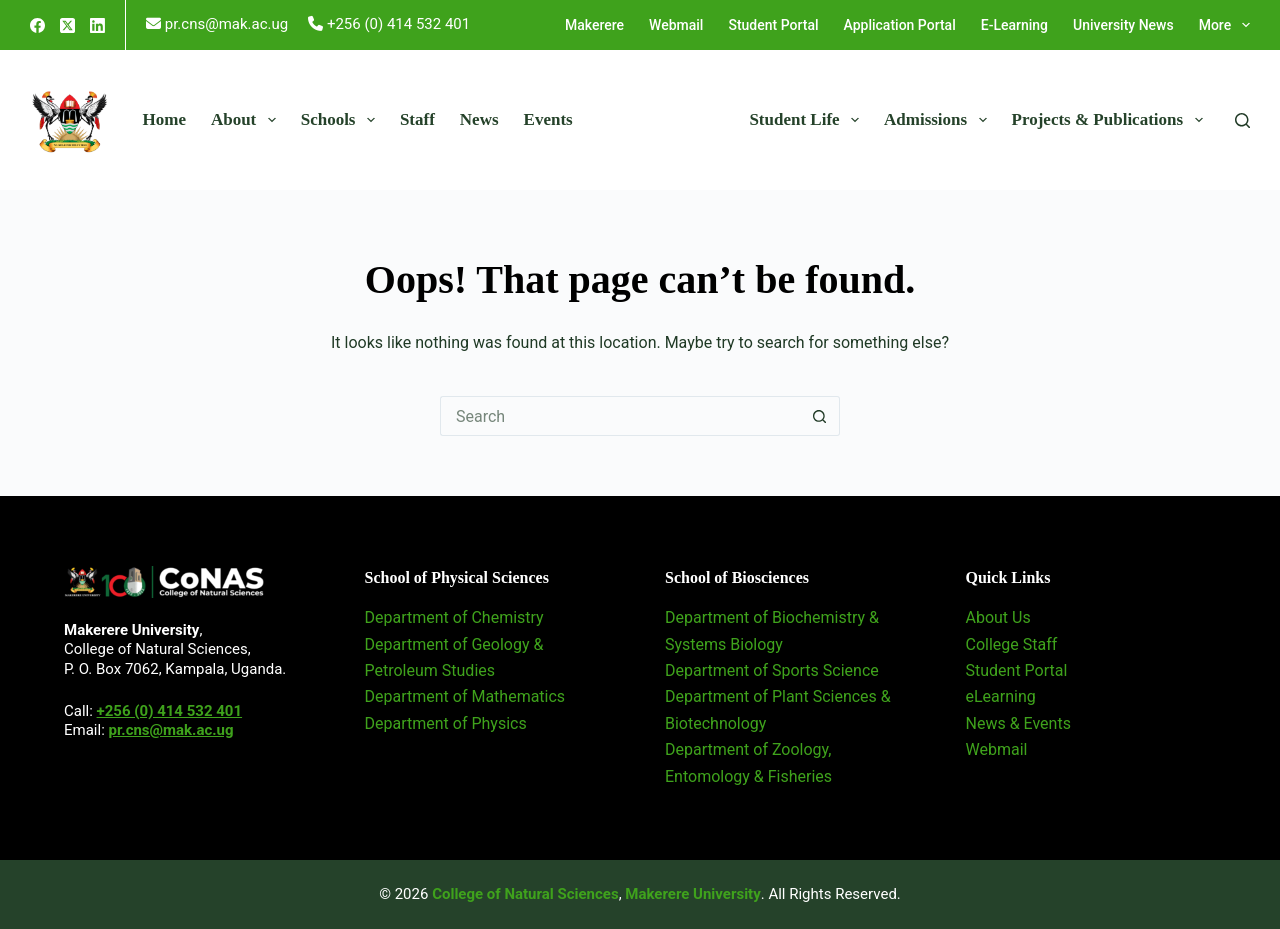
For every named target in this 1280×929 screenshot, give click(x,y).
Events (548, 119)
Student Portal (773, 25)
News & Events (1018, 723)
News (479, 119)
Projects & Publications (1111, 120)
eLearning (1001, 696)
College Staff (1012, 644)
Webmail (676, 25)
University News (1123, 25)
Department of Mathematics (465, 696)
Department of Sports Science (772, 670)
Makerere (594, 25)
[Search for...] (620, 416)
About (247, 120)
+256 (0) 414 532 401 (169, 711)
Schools (342, 120)
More (1224, 25)
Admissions (939, 120)
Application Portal (900, 25)
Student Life (808, 120)
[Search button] (820, 416)
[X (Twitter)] (67, 25)
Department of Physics (446, 723)
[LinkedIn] (97, 25)
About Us (998, 617)
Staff (417, 119)
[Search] (1242, 120)
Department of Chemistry (454, 617)
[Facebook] (37, 25)
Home (164, 119)
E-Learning (1014, 25)
